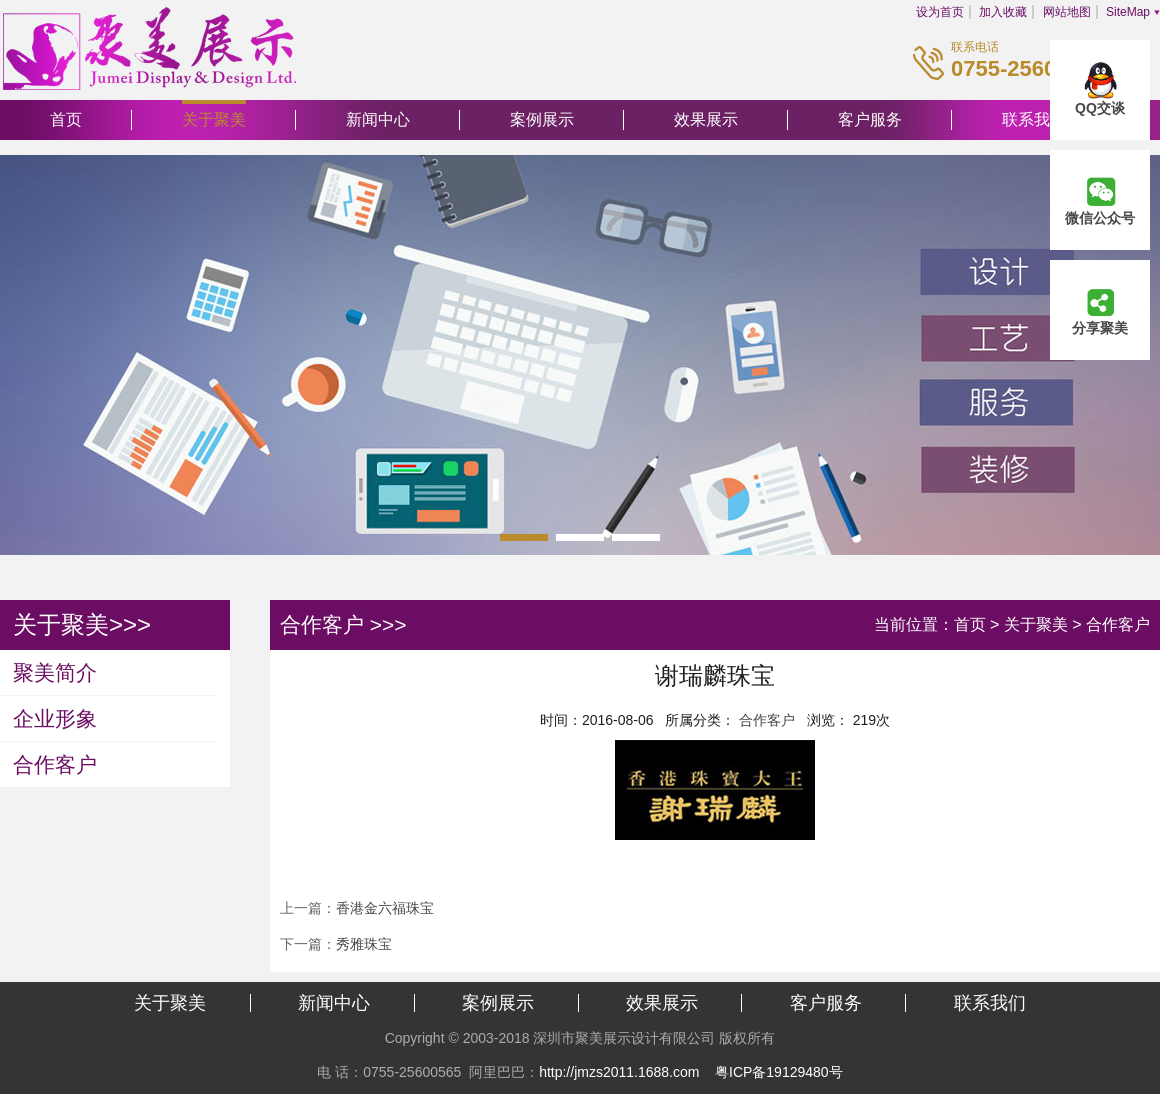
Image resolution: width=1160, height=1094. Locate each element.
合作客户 (55, 764)
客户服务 (870, 119)
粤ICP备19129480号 (779, 1072)
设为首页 (940, 12)
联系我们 (990, 1003)
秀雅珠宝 (364, 944)
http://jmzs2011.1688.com (619, 1072)
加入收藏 (1003, 12)
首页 (66, 119)
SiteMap (1128, 12)
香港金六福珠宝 (385, 908)
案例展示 (542, 119)
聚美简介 (55, 672)
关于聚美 (214, 119)
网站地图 (1067, 12)
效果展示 (706, 119)
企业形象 (55, 718)
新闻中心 (378, 119)
